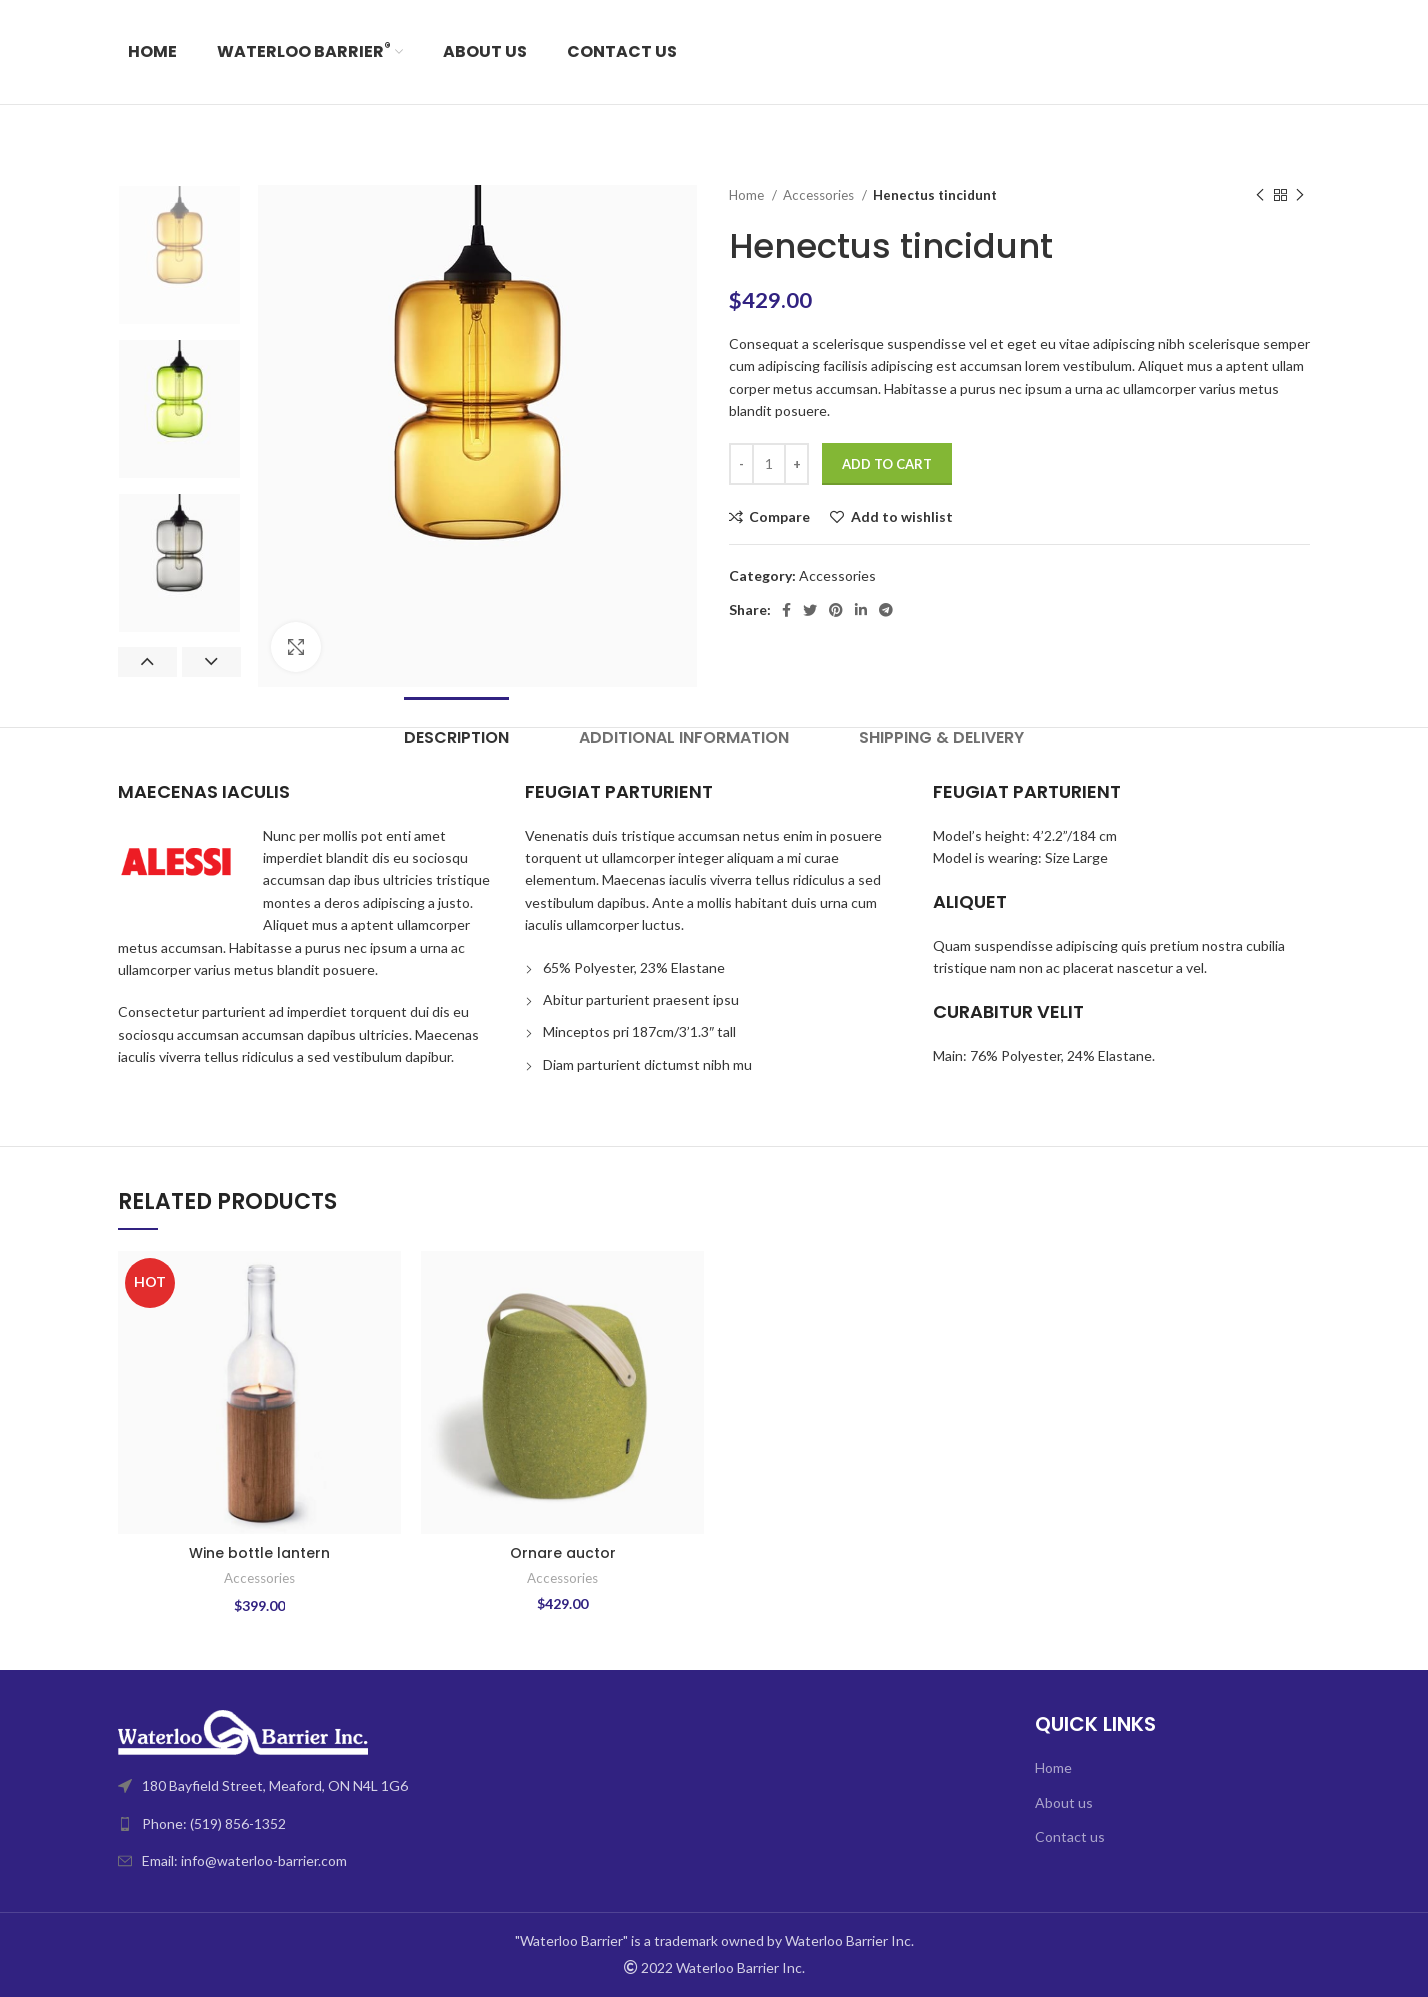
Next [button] (211, 662)
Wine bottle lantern (259, 1553)
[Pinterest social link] (836, 610)
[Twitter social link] (810, 610)
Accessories (820, 195)
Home (748, 195)
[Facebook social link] (786, 610)
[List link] (408, 1824)
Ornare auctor (563, 1553)
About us (1064, 1802)
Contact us (1070, 1836)
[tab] (456, 737)
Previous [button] (147, 662)
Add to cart (887, 464)
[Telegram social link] (886, 610)
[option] (179, 255)
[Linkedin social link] (861, 610)
